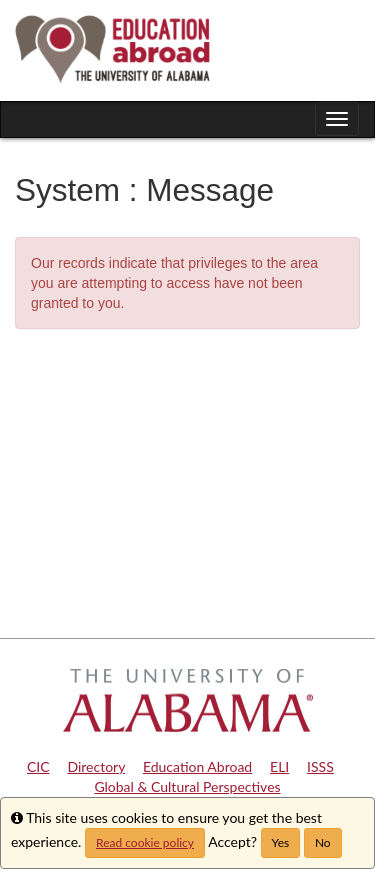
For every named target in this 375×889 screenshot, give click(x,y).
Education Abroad (197, 766)
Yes (281, 842)
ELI (279, 766)
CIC (38, 766)
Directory (96, 766)
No (323, 842)
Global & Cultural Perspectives (187, 786)
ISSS (320, 766)
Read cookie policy (145, 842)
